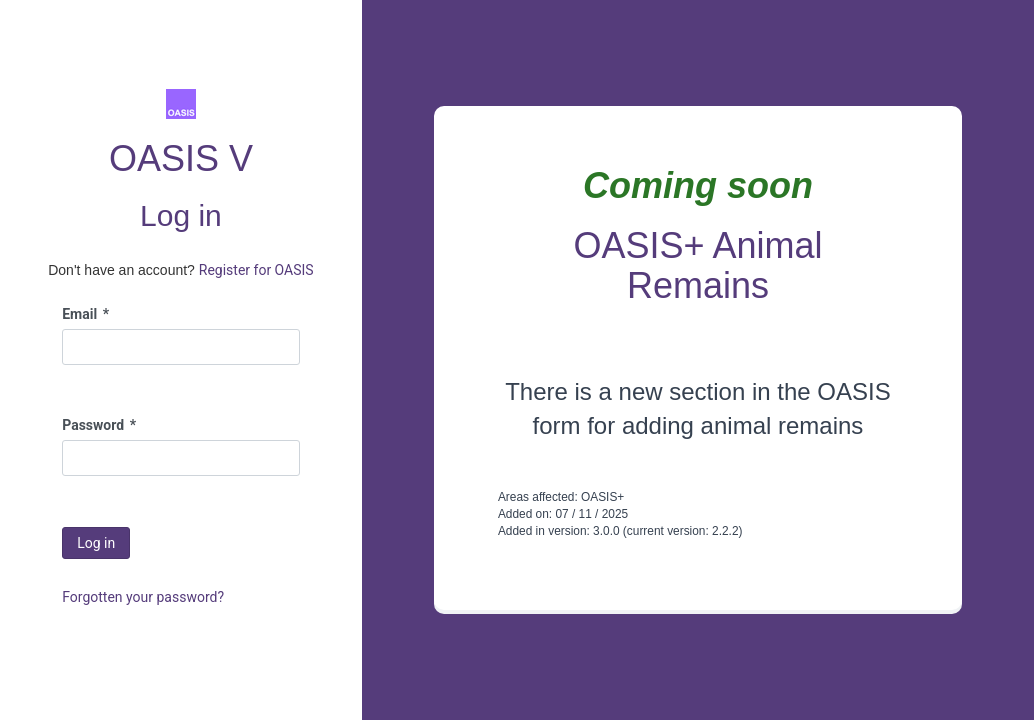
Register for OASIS (256, 270)
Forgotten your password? (143, 597)
